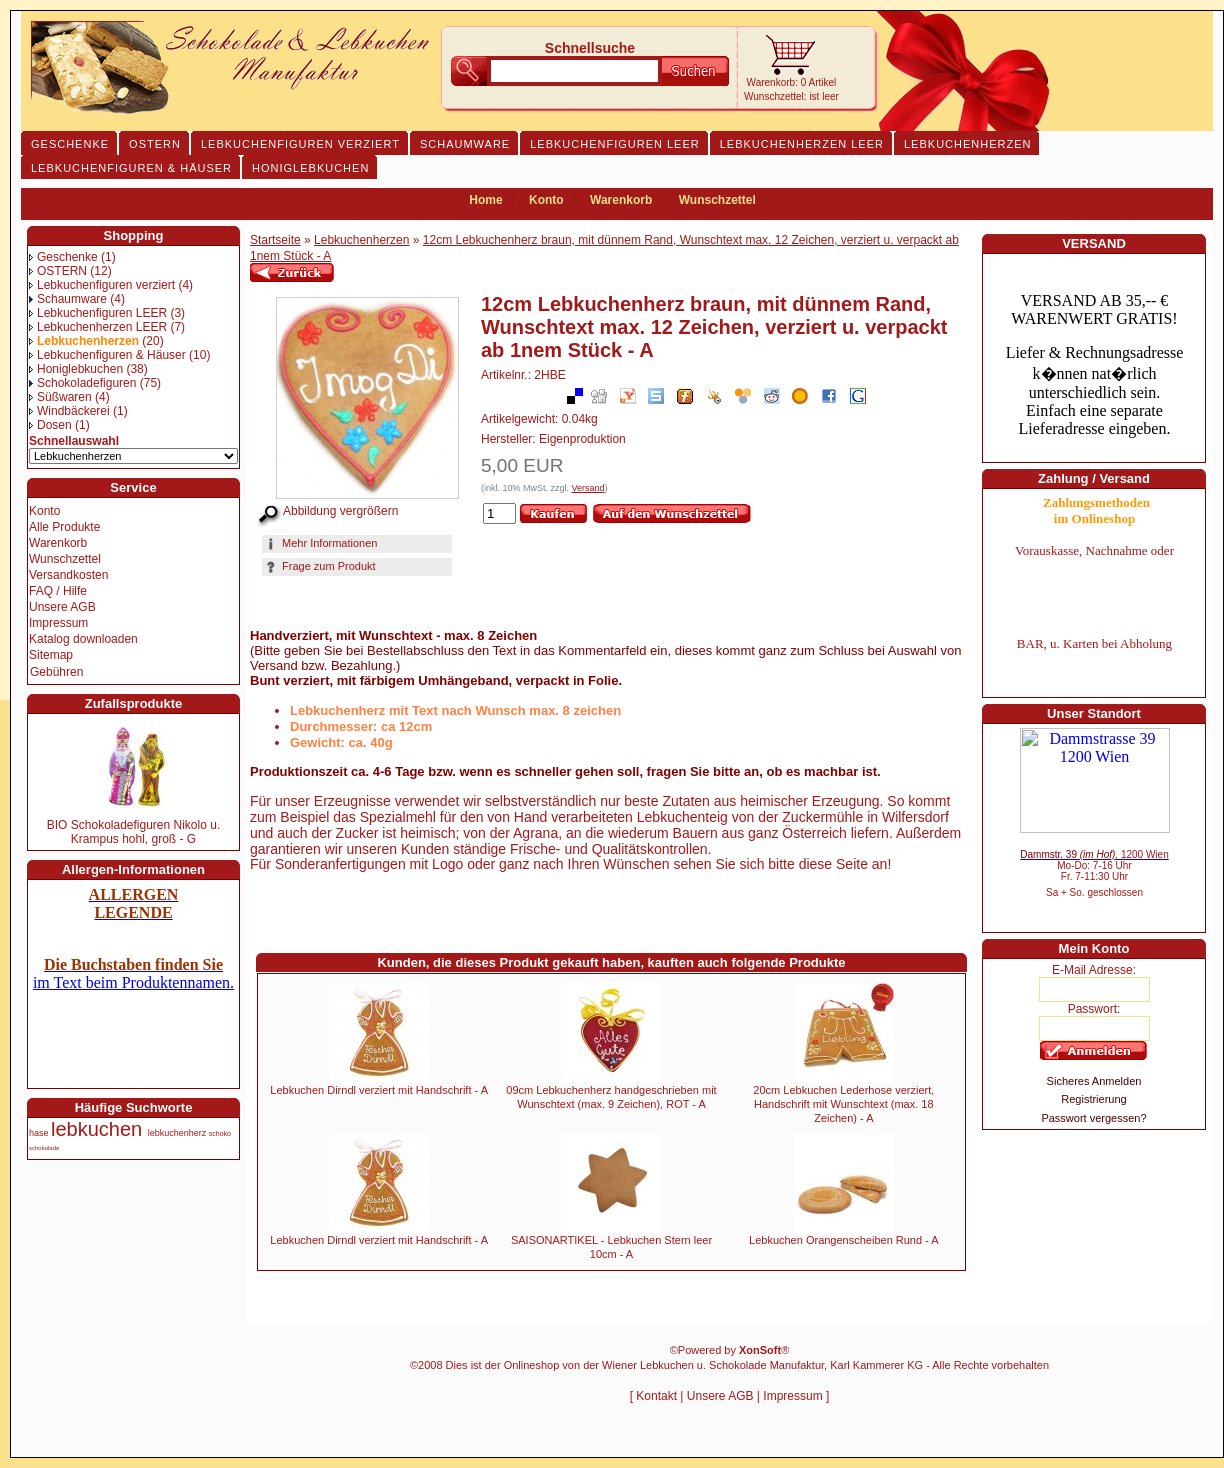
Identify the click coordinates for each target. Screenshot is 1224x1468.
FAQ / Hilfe (58, 591)
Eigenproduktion (582, 439)
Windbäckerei (69, 411)
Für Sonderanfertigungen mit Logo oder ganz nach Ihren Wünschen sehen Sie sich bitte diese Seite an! (570, 864)
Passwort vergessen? (1093, 1118)
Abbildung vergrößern (340, 511)
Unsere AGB (62, 607)
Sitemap (51, 655)
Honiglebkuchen (76, 369)
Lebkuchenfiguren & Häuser (107, 355)
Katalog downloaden (83, 639)
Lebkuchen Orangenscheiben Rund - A (844, 1240)
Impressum (58, 623)
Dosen (50, 425)
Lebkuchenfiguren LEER (98, 313)
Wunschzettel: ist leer (791, 96)
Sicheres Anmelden (1094, 1081)
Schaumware (68, 299)
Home (485, 200)
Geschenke (63, 257)
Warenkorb (621, 200)
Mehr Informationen (320, 543)
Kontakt (656, 1396)
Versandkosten (68, 575)
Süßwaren (60, 397)
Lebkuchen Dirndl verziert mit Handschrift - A (379, 1090)
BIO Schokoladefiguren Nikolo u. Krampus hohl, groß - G (133, 832)
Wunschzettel (717, 200)
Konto (546, 200)
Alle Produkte (64, 527)
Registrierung (1093, 1099)
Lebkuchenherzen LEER (98, 327)
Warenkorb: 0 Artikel (792, 82)
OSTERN (58, 271)
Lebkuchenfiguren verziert (102, 285)
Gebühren (56, 672)
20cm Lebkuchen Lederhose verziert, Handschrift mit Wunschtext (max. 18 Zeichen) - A (843, 1104)
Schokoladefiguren (82, 383)
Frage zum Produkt (319, 566)
